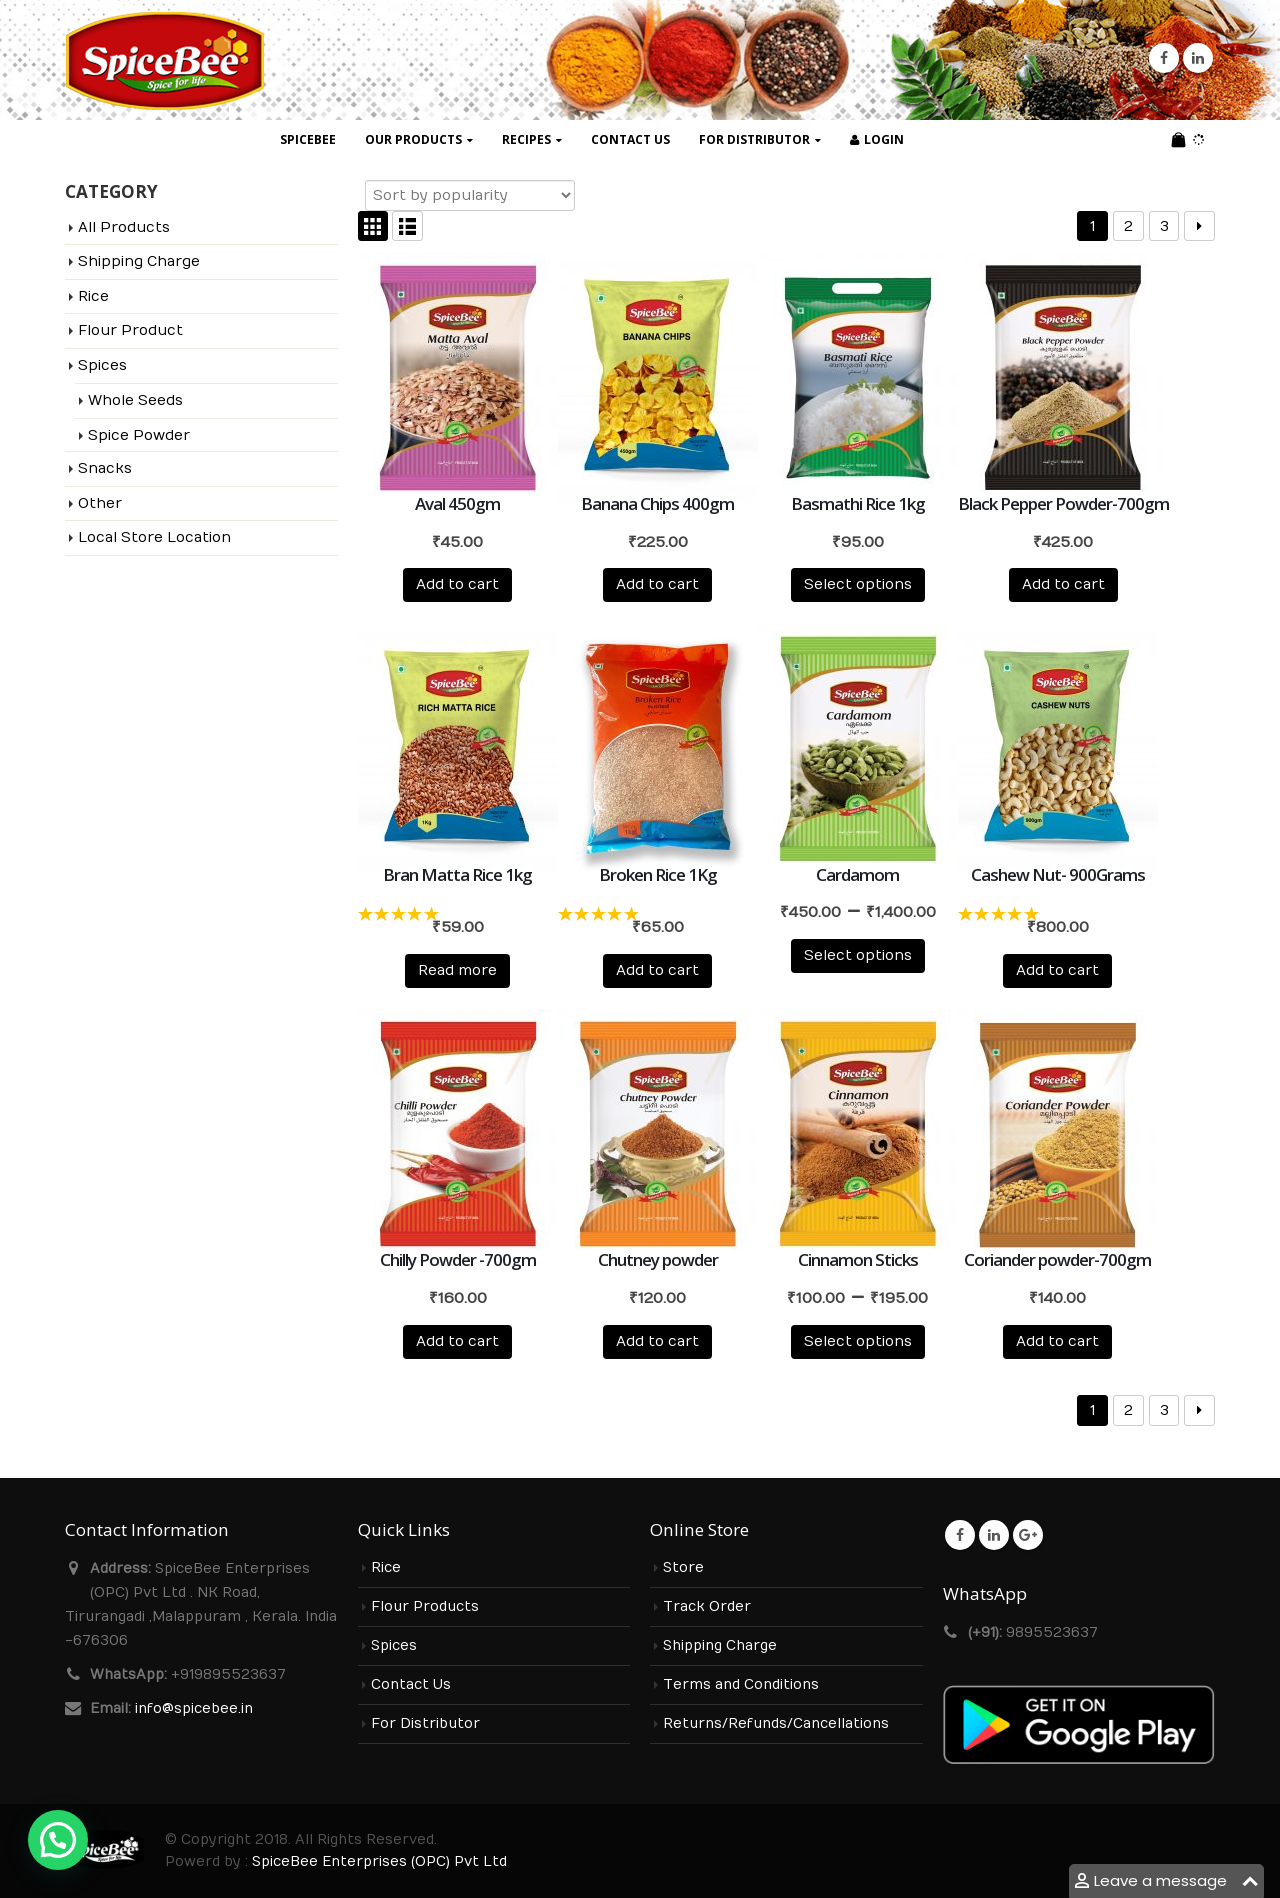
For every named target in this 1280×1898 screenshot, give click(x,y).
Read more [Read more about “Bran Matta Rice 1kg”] (457, 970)
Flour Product (130, 330)
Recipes (526, 139)
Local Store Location (154, 537)
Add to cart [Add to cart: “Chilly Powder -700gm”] (457, 1341)
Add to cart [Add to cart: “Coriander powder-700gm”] (1057, 1341)
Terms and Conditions (741, 1685)
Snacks (105, 468)
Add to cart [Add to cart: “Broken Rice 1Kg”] (657, 970)
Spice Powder (139, 435)
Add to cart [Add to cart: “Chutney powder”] (657, 1341)
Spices (102, 365)
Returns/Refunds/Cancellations (776, 1724)
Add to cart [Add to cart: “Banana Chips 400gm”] (657, 584)
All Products (124, 227)
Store (683, 1568)
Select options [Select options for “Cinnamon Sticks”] (858, 1341)
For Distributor (754, 139)
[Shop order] (470, 195)
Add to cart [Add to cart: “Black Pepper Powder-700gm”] (1063, 584)
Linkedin (994, 1535)
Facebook (960, 1535)
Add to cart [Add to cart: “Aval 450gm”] (457, 584)
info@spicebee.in (194, 1709)
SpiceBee (308, 139)
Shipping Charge (139, 261)
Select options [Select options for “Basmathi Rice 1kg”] (858, 584)
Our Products (413, 139)
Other (100, 503)
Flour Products (425, 1607)
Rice (93, 296)
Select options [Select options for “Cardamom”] (858, 955)
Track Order (707, 1607)
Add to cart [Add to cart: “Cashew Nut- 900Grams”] (1057, 970)
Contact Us (630, 139)
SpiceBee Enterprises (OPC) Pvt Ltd (379, 1862)
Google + (1028, 1535)
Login (877, 139)
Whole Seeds (135, 400)
